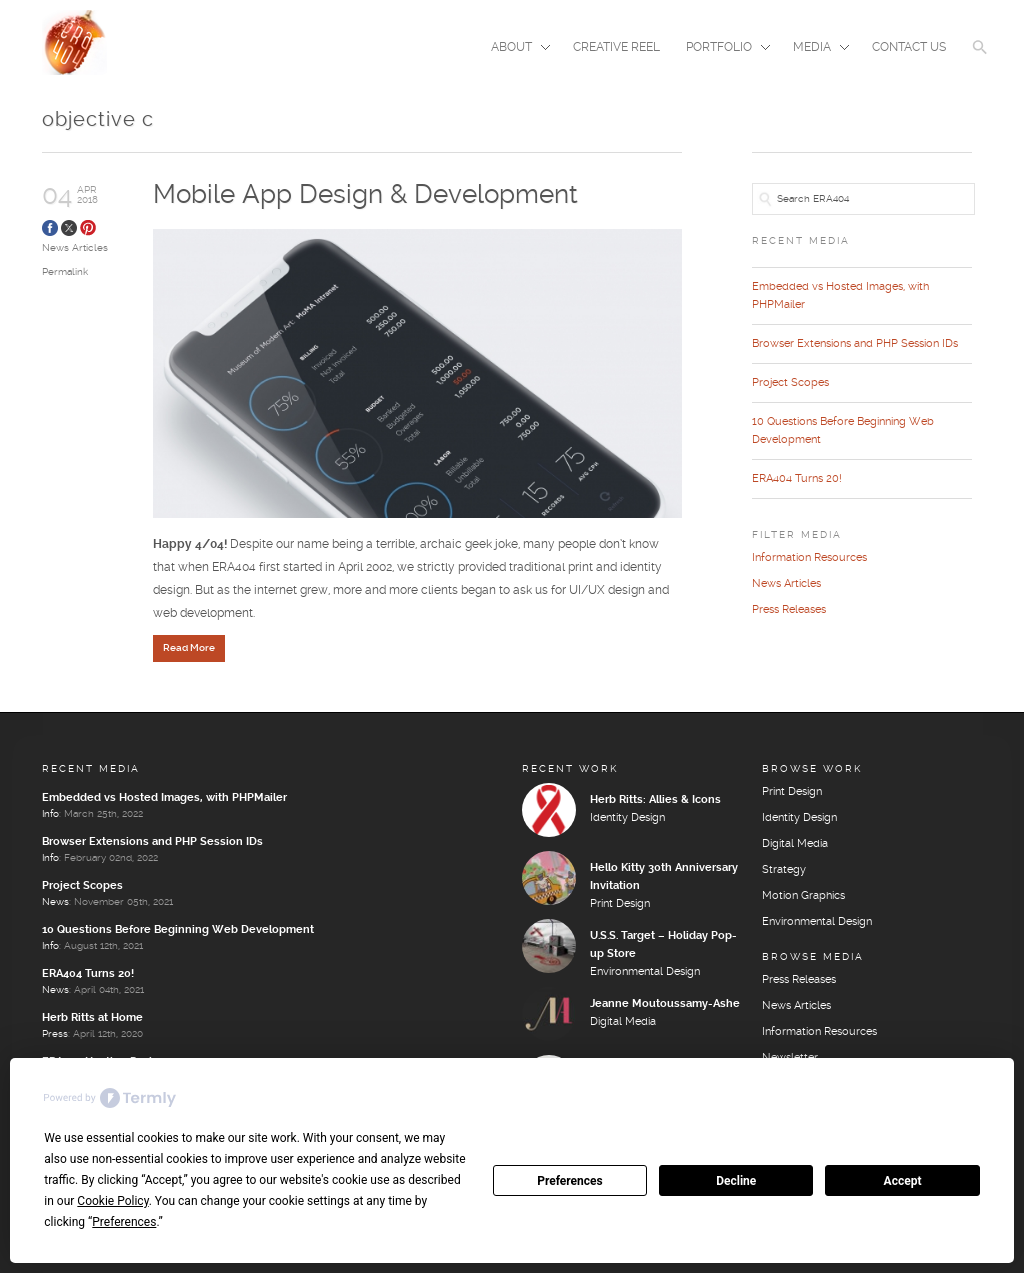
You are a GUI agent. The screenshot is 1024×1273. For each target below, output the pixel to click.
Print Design (620, 904)
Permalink (65, 272)
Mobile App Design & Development (365, 195)
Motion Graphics (803, 896)
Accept (903, 1181)
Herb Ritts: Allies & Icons (655, 800)
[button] (980, 60)
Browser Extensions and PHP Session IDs (855, 344)
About (514, 49)
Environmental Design (645, 972)
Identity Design (627, 818)
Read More (189, 648)
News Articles (75, 248)
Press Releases (789, 610)
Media (815, 49)
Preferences (570, 1181)
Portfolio (722, 49)
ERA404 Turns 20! (797, 479)
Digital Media (623, 1022)
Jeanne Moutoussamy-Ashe (665, 1004)
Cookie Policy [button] (112, 1201)
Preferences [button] (124, 1222)
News (55, 902)
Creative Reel (616, 47)
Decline (736, 1181)
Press (55, 1034)
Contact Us (909, 47)
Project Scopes (790, 383)
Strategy (784, 870)
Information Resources (809, 558)
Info (50, 814)
